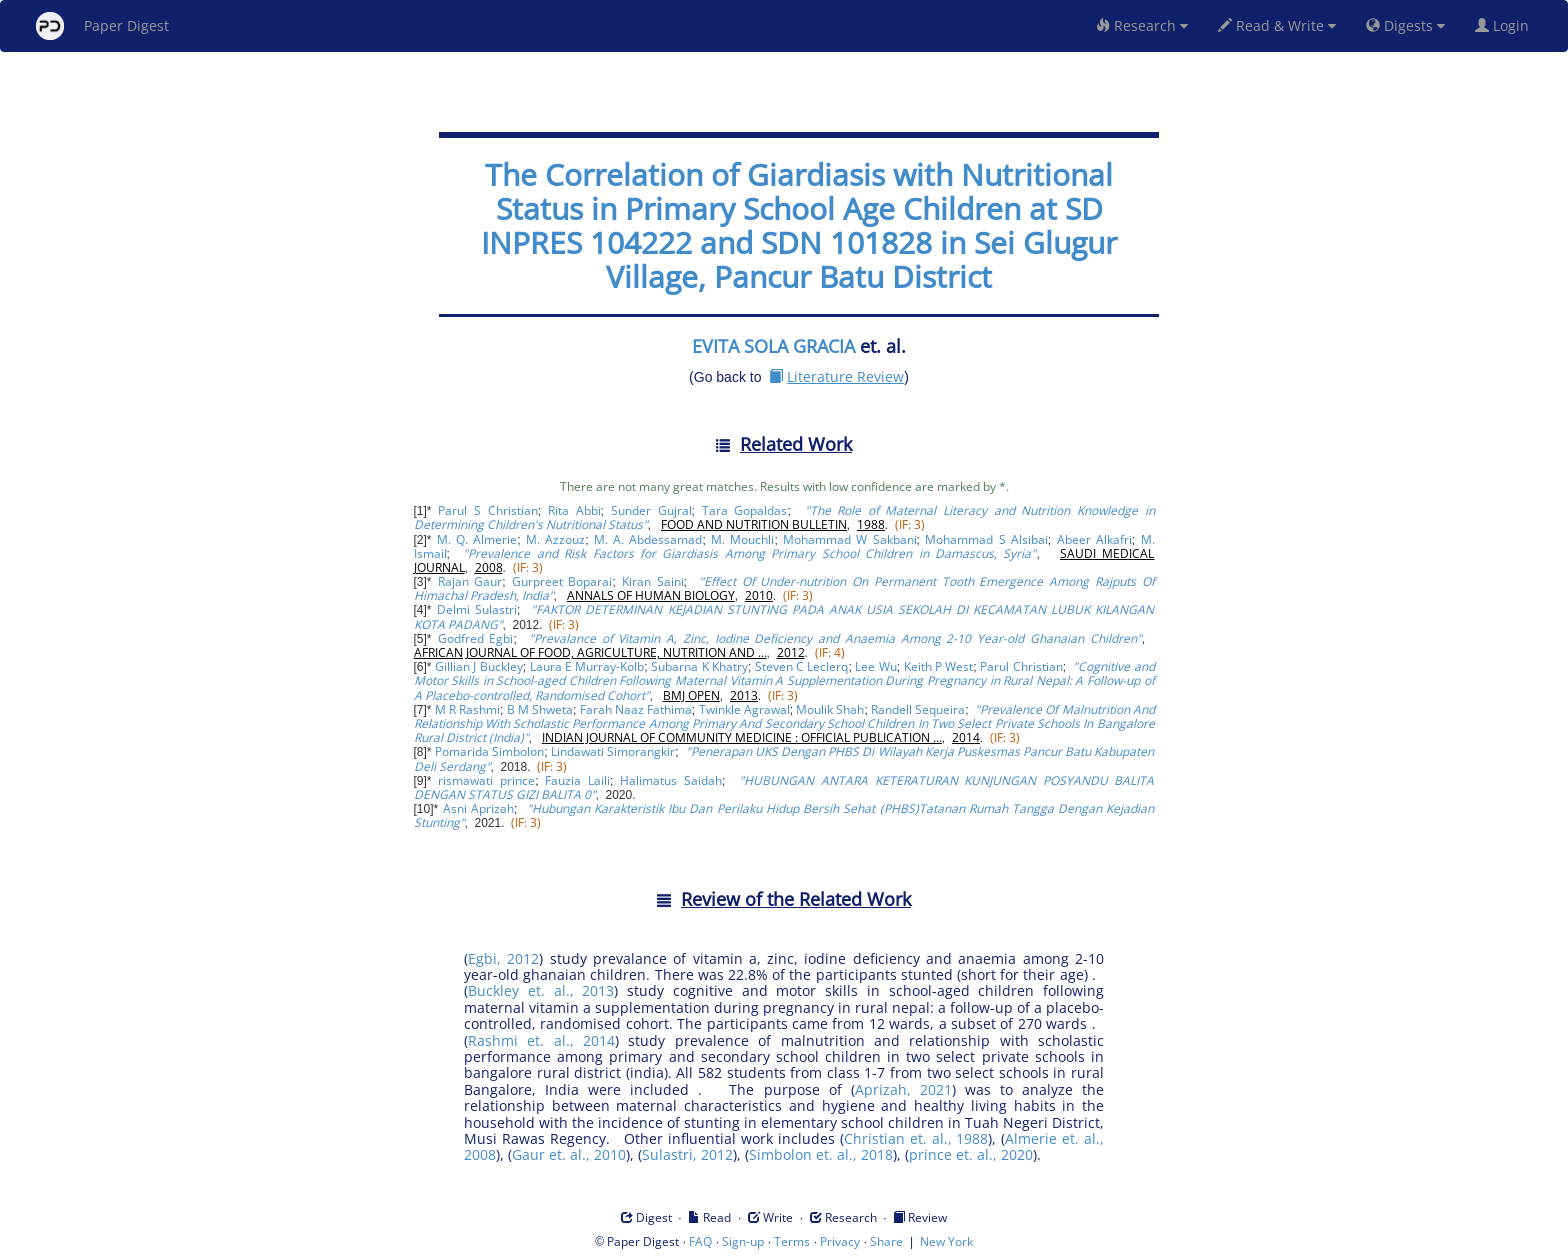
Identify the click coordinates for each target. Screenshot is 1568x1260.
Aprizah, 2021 (903, 1089)
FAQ (700, 1241)
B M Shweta (540, 709)
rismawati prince (486, 780)
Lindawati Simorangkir (613, 751)
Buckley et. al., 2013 (541, 990)
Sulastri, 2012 (687, 1154)
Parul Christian (1021, 666)
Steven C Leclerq (802, 666)
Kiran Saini (653, 581)
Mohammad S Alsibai (986, 539)
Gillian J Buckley (479, 666)
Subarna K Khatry (699, 666)
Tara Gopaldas (745, 510)
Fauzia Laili (577, 780)
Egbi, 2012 (503, 958)
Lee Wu (875, 666)
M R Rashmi (467, 709)
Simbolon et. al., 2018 (821, 1154)
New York (946, 1241)
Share (886, 1241)
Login (1506, 25)
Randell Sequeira (918, 709)
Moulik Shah (830, 709)
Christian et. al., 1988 (916, 1138)
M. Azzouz (555, 539)
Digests (1405, 25)
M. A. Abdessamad (648, 539)
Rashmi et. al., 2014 (541, 1040)
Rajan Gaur (470, 581)
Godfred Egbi (476, 638)
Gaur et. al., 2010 (569, 1154)
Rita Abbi (574, 510)
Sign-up (743, 1241)
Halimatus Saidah (671, 780)
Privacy (840, 1241)
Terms (792, 1241)
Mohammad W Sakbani (849, 539)
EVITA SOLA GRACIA (773, 346)
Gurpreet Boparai (562, 581)
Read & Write (1277, 25)
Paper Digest (102, 26)
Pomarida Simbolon (489, 751)
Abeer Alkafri (1094, 539)
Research (1142, 25)
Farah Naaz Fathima (636, 709)
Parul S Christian (487, 510)
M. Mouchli (742, 539)
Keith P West (939, 666)
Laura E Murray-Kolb (587, 666)
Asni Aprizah (478, 808)
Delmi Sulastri (477, 609)
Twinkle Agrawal (744, 709)
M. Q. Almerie (477, 539)
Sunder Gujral (651, 510)
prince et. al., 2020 (971, 1154)
